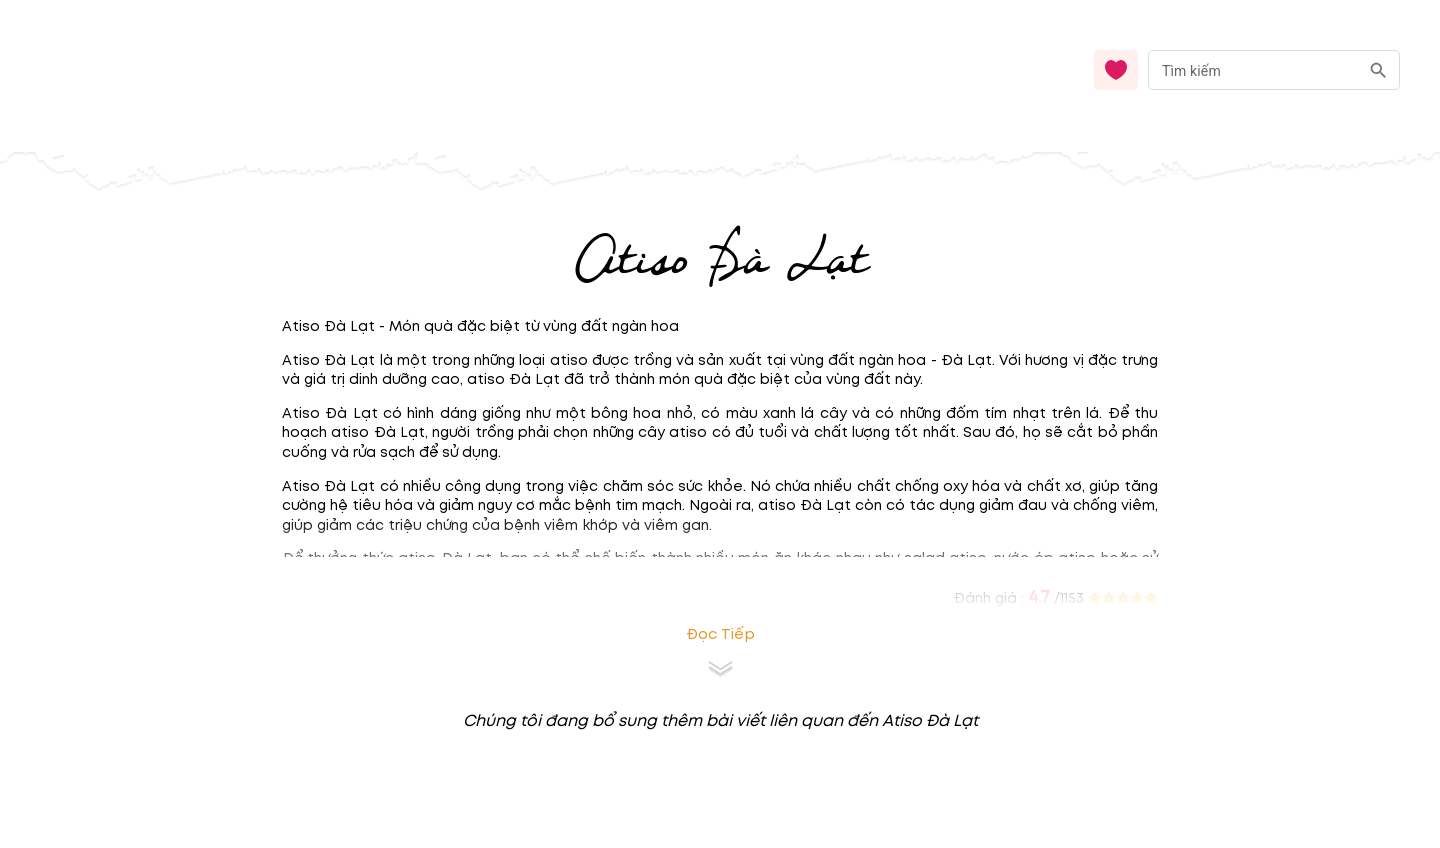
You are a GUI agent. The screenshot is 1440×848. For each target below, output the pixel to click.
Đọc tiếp (720, 634)
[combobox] (1274, 70)
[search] (1378, 70)
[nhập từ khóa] (1253, 69)
